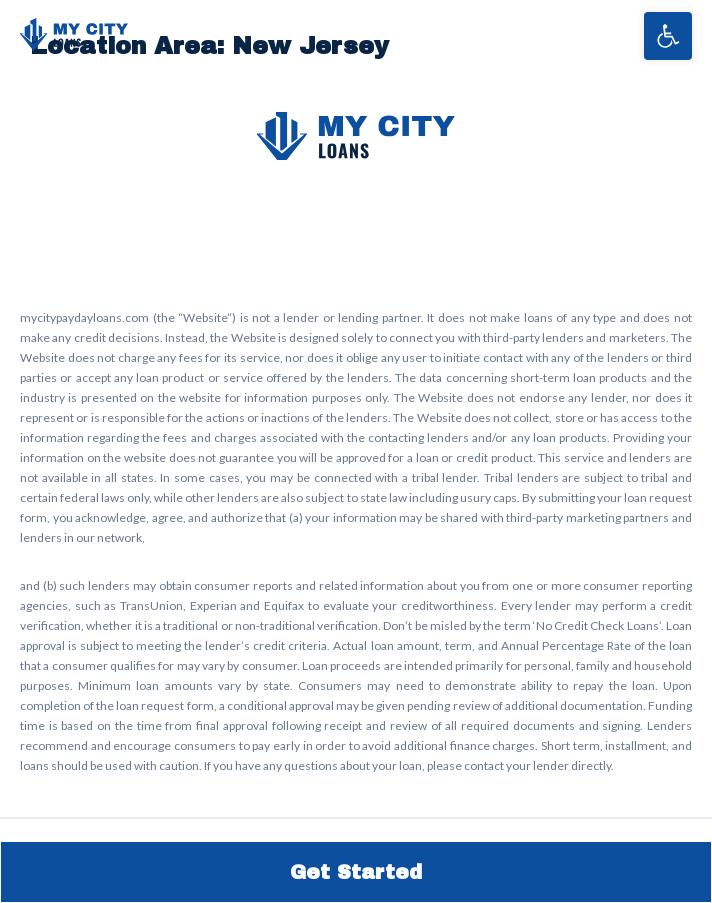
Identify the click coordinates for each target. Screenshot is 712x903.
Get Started (356, 872)
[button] (668, 36)
